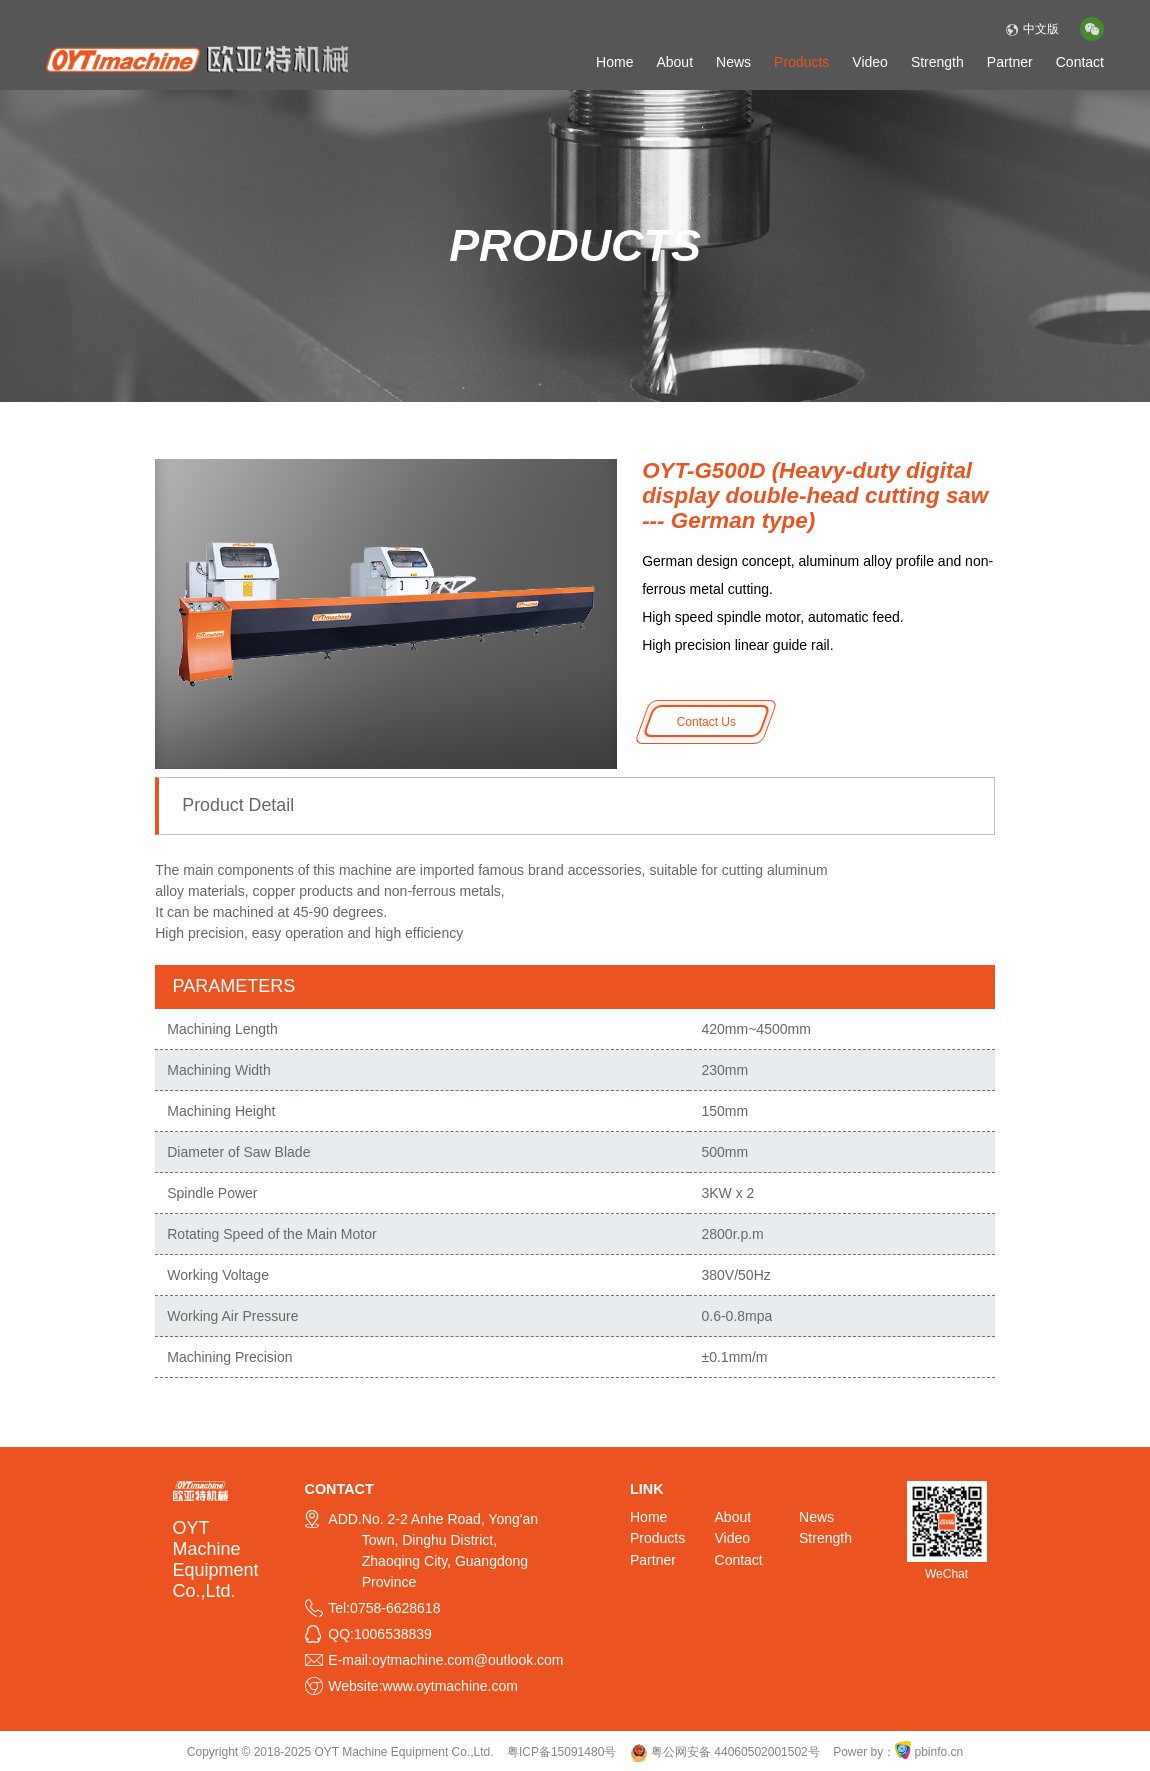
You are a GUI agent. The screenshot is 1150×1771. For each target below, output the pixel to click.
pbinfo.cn (939, 1752)
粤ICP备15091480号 (561, 1752)
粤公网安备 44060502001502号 (725, 1752)
